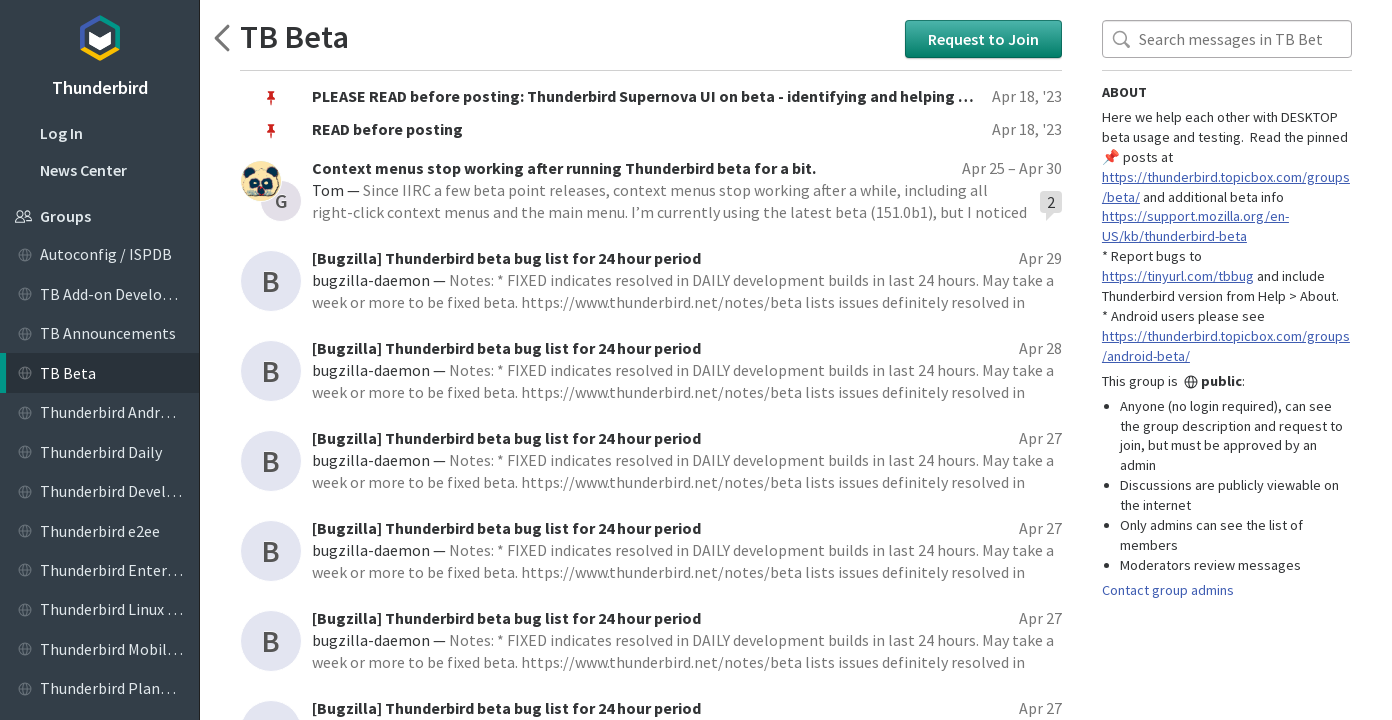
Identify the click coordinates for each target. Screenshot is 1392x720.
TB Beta (294, 37)
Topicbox (99, 35)
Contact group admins (1168, 590)
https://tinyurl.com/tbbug (1178, 276)
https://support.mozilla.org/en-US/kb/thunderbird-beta (1195, 226)
